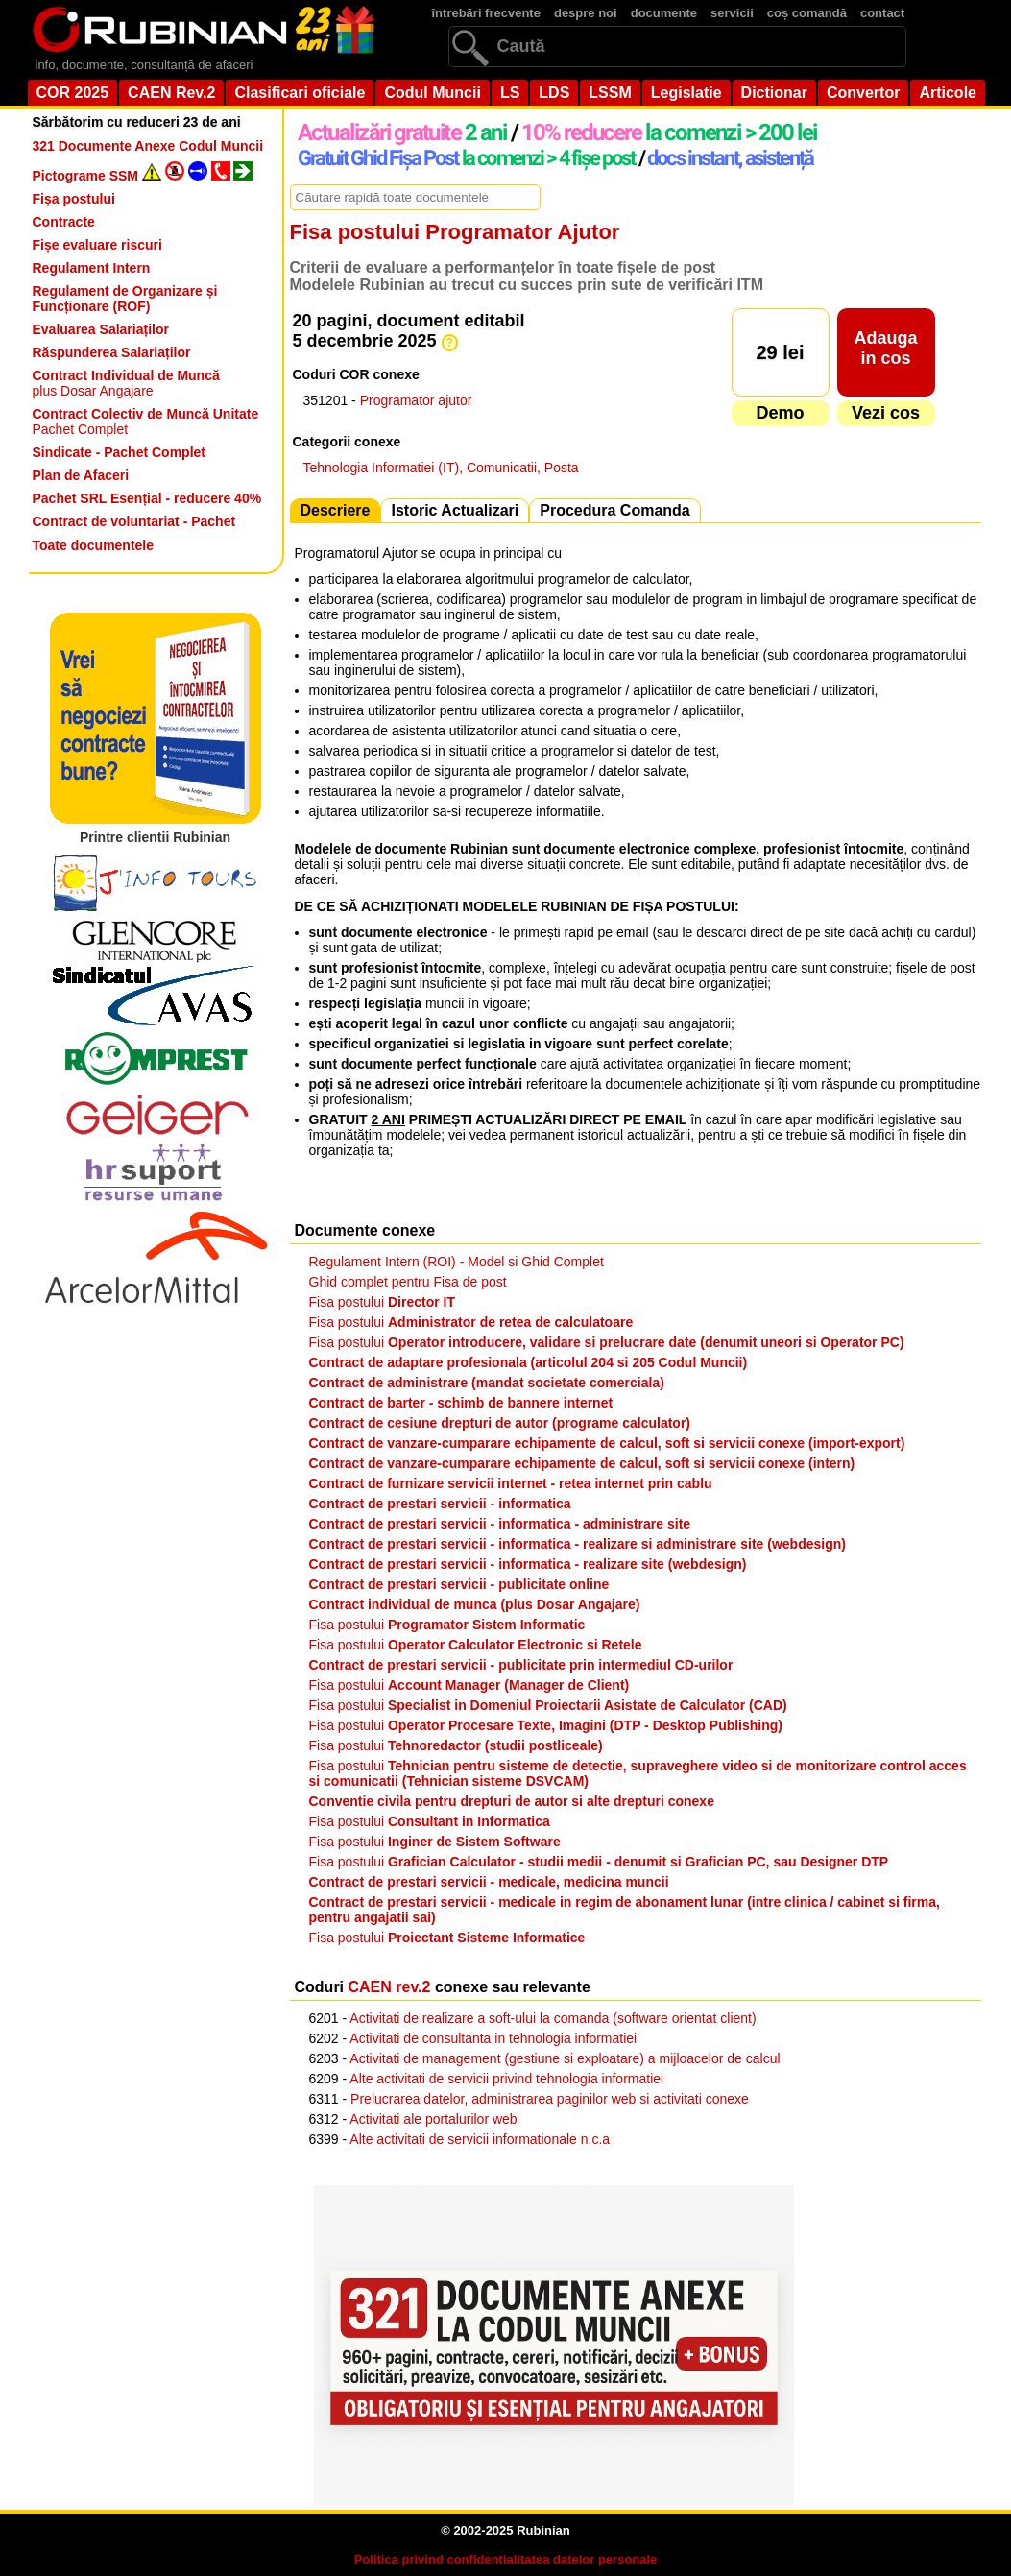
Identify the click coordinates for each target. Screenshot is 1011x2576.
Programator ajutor (416, 400)
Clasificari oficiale (299, 92)
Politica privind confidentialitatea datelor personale (506, 2559)
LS (509, 92)
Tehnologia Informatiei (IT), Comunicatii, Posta (441, 467)
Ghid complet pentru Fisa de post (408, 1281)
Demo (780, 412)
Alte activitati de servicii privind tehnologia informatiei (506, 2078)
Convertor (863, 92)
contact (882, 13)
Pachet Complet (146, 421)
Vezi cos (886, 412)
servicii (732, 13)
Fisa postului (382, 1302)
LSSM (610, 92)
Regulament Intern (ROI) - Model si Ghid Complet (456, 1261)
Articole (947, 92)
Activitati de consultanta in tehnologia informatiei (493, 2038)
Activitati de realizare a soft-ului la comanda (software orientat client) (552, 2018)
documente (664, 13)
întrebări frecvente (486, 13)
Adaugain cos (885, 348)
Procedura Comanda (614, 510)
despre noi (585, 13)
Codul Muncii (432, 92)
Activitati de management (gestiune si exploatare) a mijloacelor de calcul (564, 2058)
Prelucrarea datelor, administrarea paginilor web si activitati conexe (549, 2099)
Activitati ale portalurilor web (433, 2119)
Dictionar (774, 92)
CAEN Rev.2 (171, 92)
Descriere (336, 510)
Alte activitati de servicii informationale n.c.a (479, 2139)
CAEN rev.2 (390, 1987)
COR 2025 (72, 92)
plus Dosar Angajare (126, 383)
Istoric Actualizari (454, 510)
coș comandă (807, 13)
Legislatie (686, 92)
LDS (554, 92)
